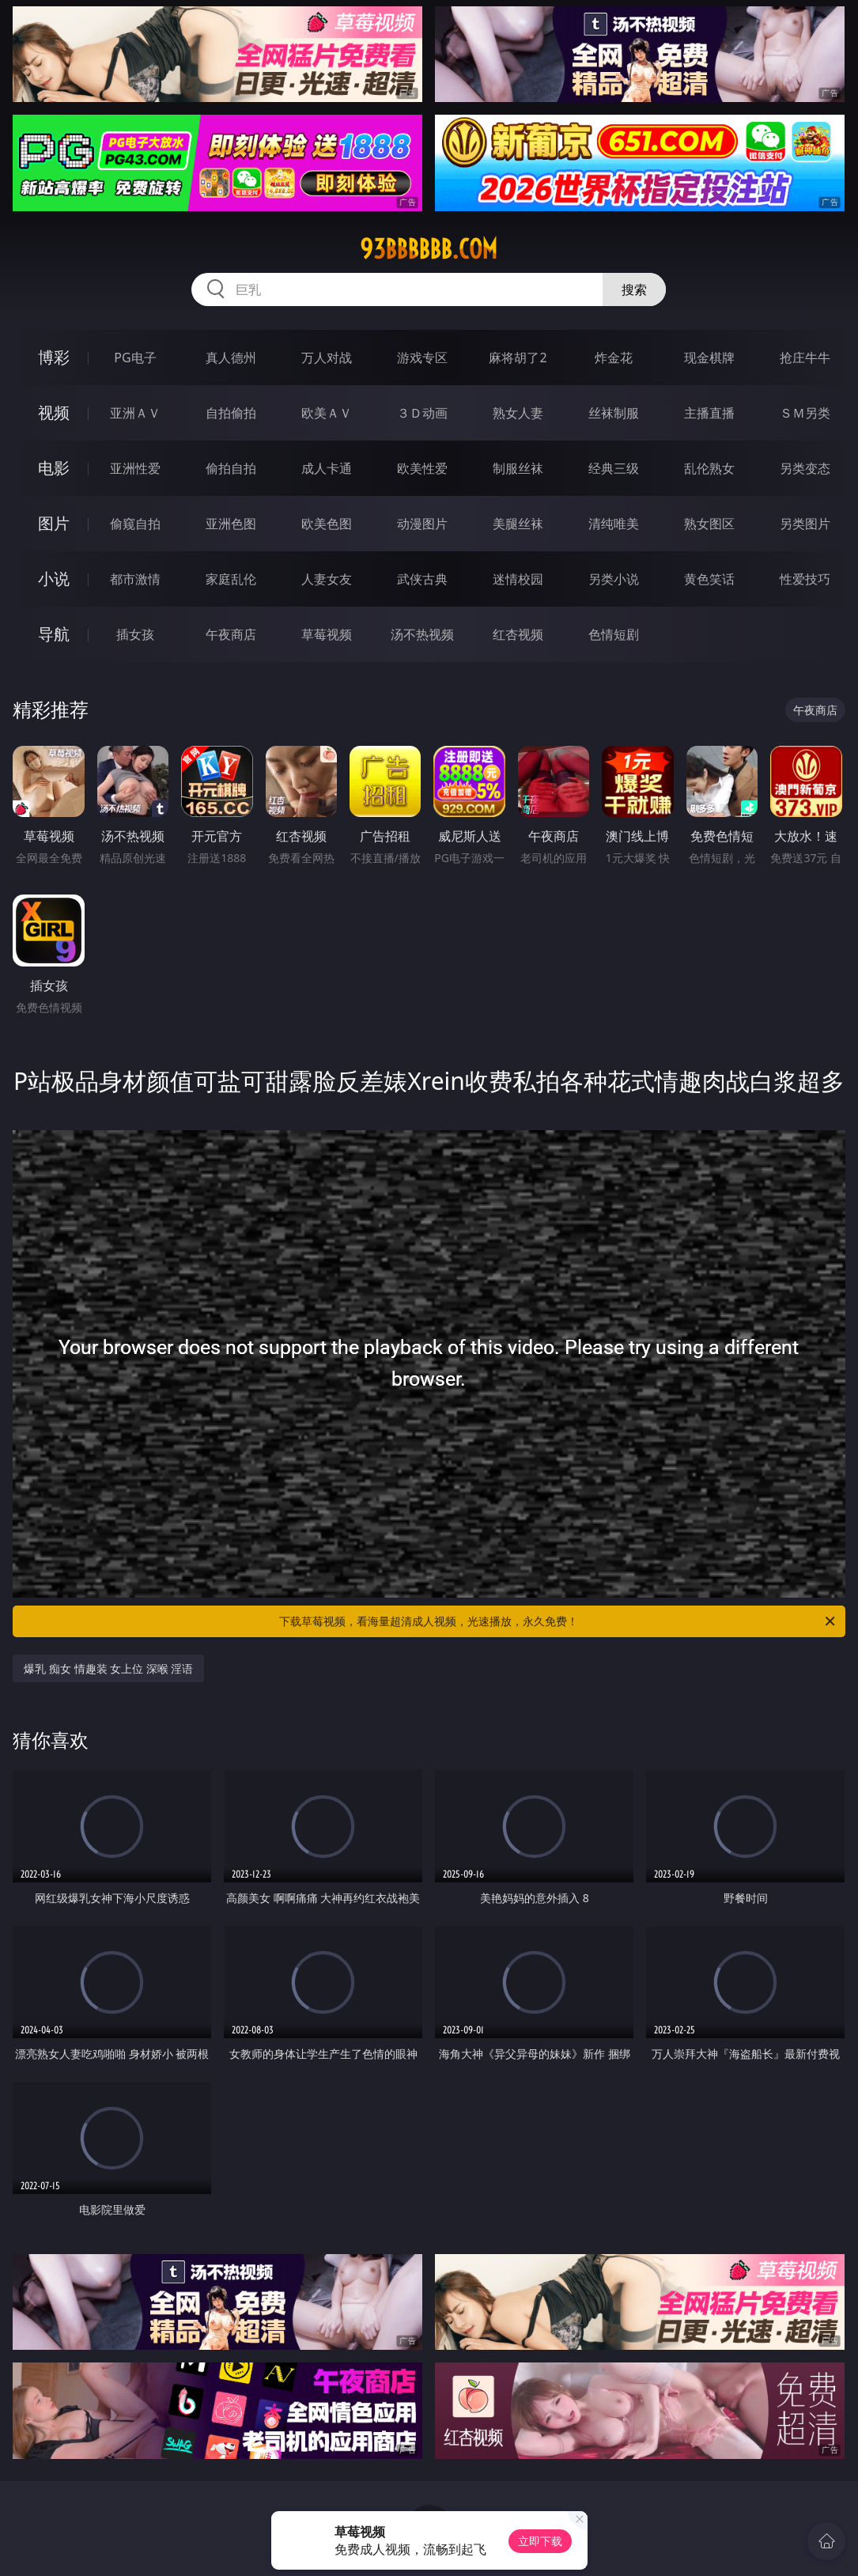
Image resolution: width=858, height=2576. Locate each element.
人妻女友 (326, 579)
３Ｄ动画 (422, 413)
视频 (54, 412)
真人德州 (231, 357)
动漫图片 (422, 523)
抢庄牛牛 (805, 357)
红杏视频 (518, 634)
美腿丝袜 (518, 523)
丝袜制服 (613, 413)
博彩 (54, 357)
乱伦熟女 (709, 468)
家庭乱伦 (231, 579)
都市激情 (135, 579)
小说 (54, 578)
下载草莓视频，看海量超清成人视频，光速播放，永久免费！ (558, 1621)
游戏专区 (422, 357)
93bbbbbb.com (428, 249)
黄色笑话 (709, 579)
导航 (54, 634)
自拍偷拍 (231, 413)
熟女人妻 (518, 413)
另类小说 (613, 579)
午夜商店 (231, 634)
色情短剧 (613, 634)
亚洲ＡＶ (135, 413)
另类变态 (805, 468)
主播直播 (709, 413)
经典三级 (613, 468)
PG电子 (135, 357)
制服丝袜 (518, 468)
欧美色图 (326, 523)
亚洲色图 (231, 523)
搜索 (634, 289)
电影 (54, 468)
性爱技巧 (805, 579)
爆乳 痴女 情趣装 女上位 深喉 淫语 (108, 1668)
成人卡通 (326, 468)
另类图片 (805, 523)
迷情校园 (518, 579)
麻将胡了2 (517, 357)
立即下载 (540, 2540)
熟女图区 (709, 523)
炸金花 (614, 357)
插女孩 (135, 634)
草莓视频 (326, 634)
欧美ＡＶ (326, 413)
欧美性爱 (422, 468)
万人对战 (326, 357)
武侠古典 (422, 579)
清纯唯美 (613, 523)
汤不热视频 (422, 634)
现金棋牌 (709, 357)
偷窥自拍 (135, 523)
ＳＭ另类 (805, 413)
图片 (54, 523)
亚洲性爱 (135, 468)
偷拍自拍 (231, 468)
